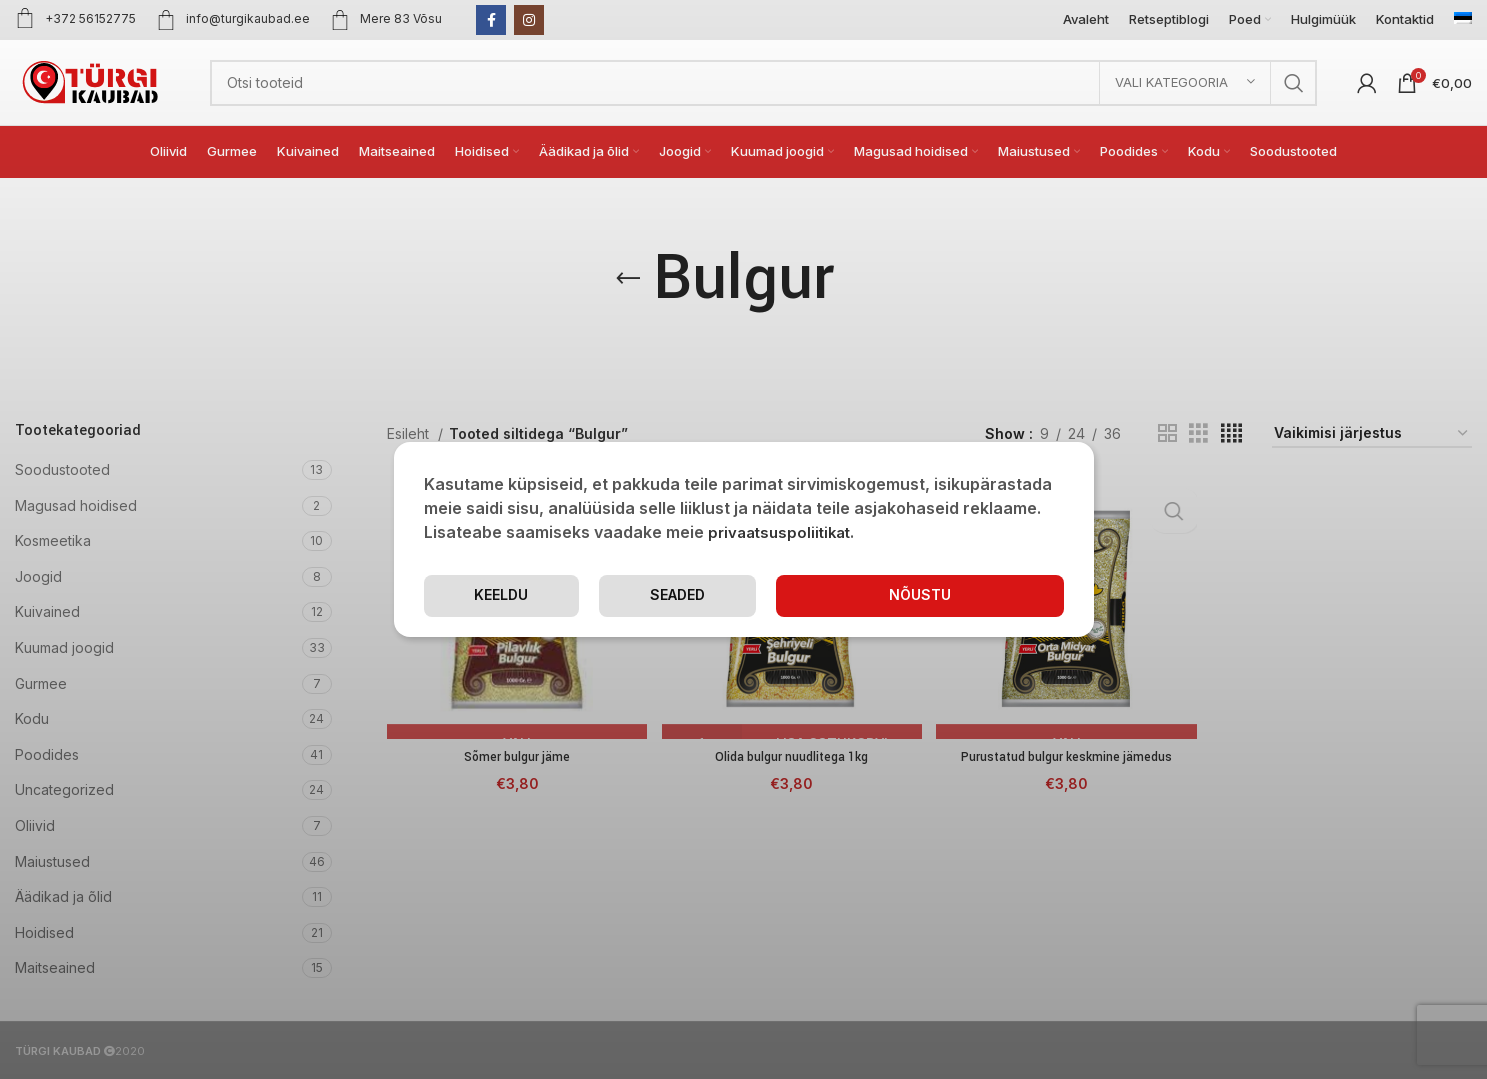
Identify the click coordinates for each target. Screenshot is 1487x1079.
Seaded (804, 595)
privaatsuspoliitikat (783, 532)
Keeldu (984, 595)
